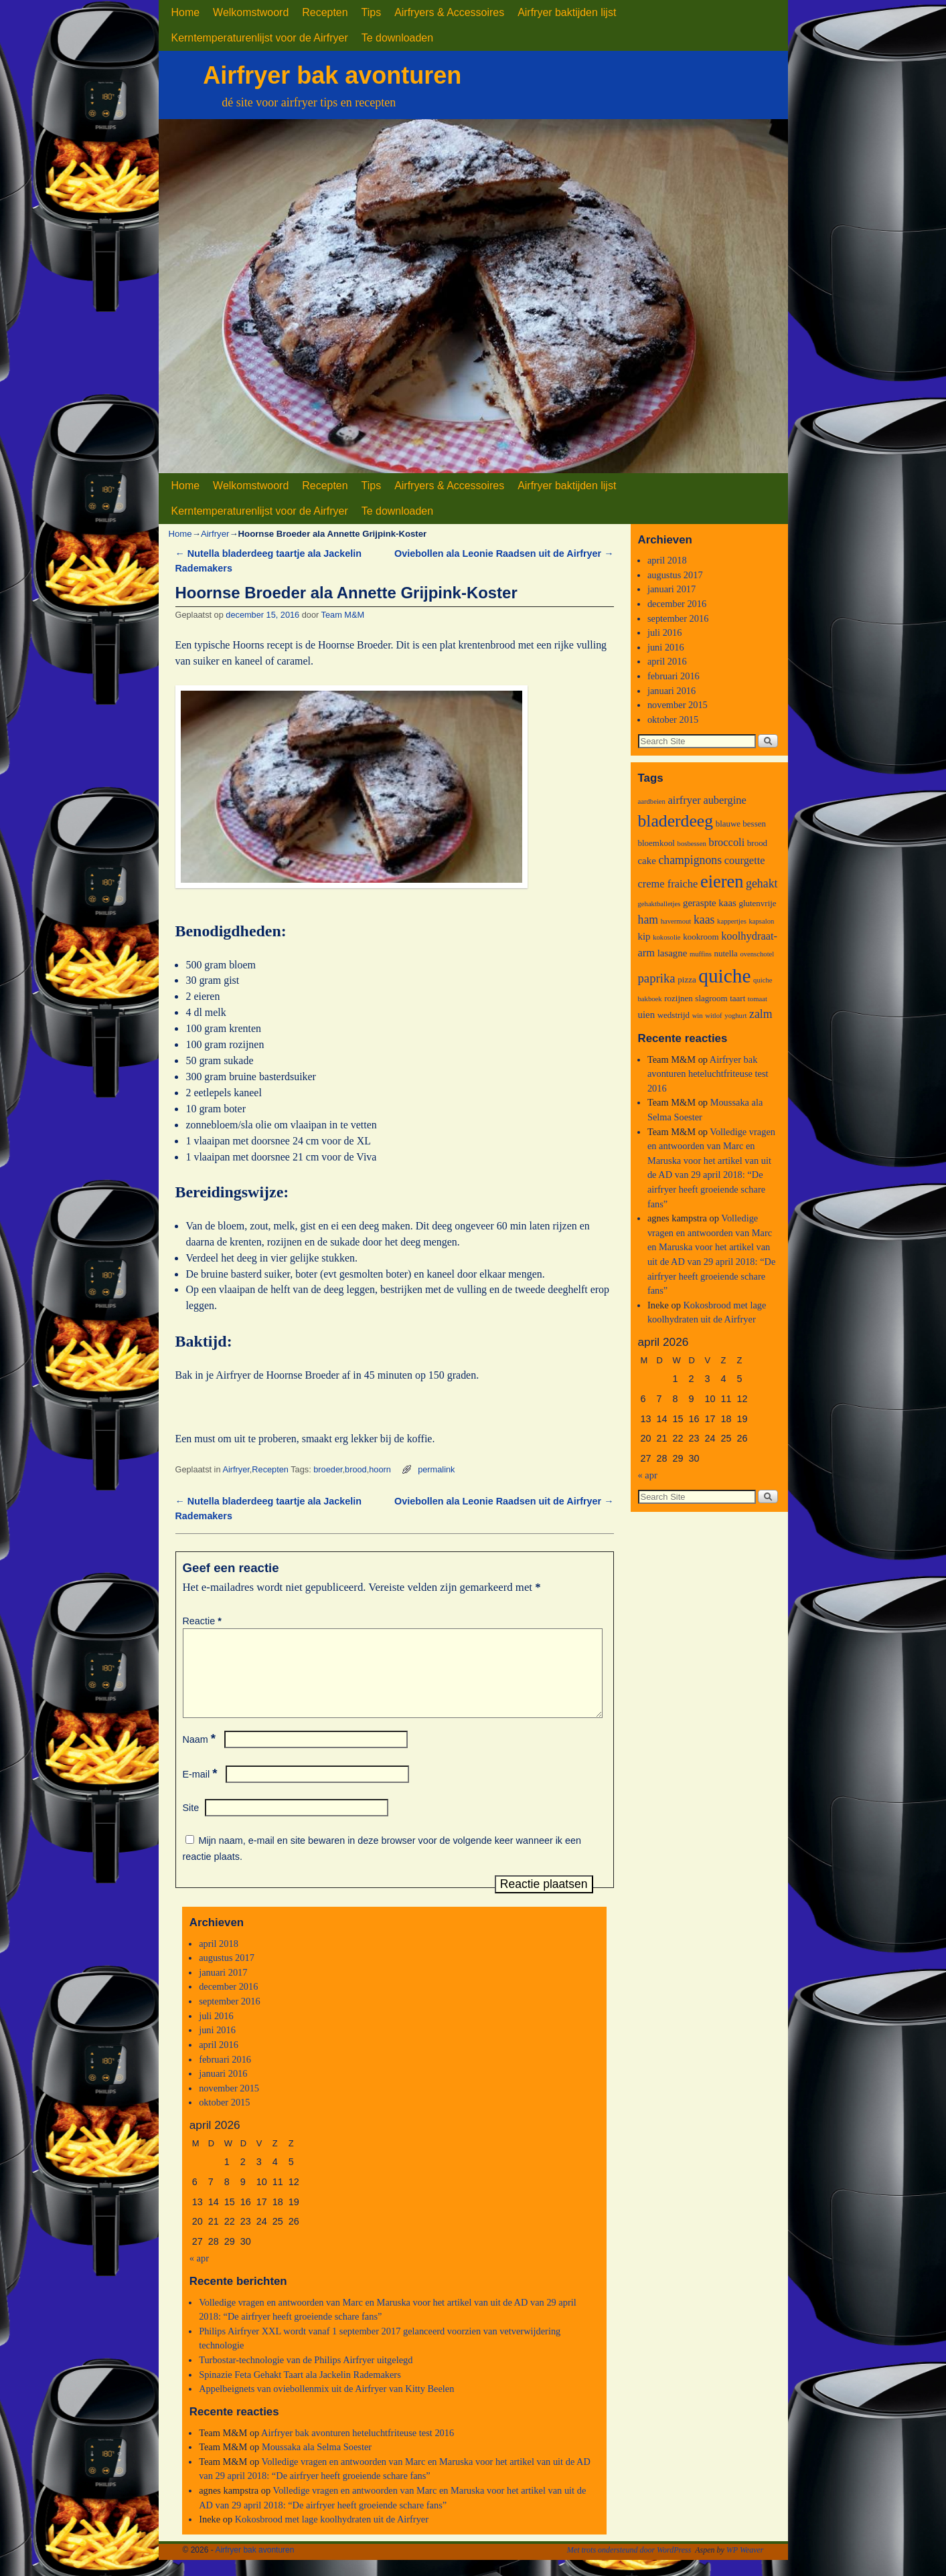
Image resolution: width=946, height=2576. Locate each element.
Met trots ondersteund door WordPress (629, 2566)
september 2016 (229, 2017)
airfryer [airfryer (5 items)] (684, 800)
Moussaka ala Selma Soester (317, 2463)
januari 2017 (223, 1988)
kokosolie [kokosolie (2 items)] (666, 937)
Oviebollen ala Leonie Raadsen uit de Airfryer (503, 553)
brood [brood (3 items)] (757, 843)
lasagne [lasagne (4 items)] (672, 953)
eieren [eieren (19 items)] (722, 881)
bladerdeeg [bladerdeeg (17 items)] (676, 821)
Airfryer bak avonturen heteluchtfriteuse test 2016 (357, 2448)
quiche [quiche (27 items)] (724, 975)
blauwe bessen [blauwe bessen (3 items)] (741, 824)
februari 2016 (225, 2075)
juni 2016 (217, 2046)
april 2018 (218, 1959)
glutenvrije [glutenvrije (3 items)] (757, 903)
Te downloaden (397, 38)
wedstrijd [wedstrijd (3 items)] (673, 1015)
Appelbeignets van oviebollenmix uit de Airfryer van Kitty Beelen (326, 2404)
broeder (327, 1469)
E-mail (201, 1790)
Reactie (203, 1621)
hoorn (380, 1469)
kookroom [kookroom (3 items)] (700, 937)
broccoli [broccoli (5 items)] (726, 842)
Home (185, 12)
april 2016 (218, 2060)
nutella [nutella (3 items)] (725, 953)
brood (356, 1469)
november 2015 (229, 2104)
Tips (372, 12)
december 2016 (228, 2002)
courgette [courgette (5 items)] (744, 860)
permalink (436, 1469)
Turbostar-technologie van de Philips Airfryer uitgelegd (305, 2376)
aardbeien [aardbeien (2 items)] (651, 801)
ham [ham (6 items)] (648, 919)
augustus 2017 (226, 1973)
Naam (201, 1755)
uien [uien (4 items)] (646, 1014)
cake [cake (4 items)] (647, 860)
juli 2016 (216, 2032)
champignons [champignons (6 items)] (690, 860)
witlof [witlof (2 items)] (713, 1015)
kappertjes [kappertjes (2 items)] (731, 921)
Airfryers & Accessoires (449, 12)
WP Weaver (745, 2566)
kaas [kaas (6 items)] (704, 919)
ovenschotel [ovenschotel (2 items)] (757, 954)
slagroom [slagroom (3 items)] (711, 998)
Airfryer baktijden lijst (567, 12)
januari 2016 (223, 2089)
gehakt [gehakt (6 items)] (761, 883)
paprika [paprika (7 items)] (657, 978)
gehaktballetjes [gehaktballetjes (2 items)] (659, 904)
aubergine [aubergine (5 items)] (724, 800)
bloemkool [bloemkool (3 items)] (656, 843)
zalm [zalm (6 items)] (761, 1014)
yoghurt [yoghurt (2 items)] (735, 1015)
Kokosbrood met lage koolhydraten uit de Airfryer (331, 2535)
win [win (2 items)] (697, 1015)
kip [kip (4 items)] (644, 936)
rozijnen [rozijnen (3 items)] (678, 998)
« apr (199, 2274)
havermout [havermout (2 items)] (676, 921)
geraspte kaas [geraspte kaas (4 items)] (709, 902)
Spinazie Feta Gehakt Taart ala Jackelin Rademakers (300, 2390)
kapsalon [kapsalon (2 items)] (761, 921)
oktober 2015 (224, 2118)
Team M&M (342, 615)
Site (191, 1823)
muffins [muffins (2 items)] (701, 954)
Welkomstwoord (251, 12)
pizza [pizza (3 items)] (687, 979)
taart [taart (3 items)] (737, 998)
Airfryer (215, 534)
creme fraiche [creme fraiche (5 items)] (668, 883)
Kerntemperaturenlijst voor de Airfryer (259, 38)
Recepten (324, 12)
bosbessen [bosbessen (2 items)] (692, 843)
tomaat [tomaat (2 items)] (757, 999)
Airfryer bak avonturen (332, 75)
